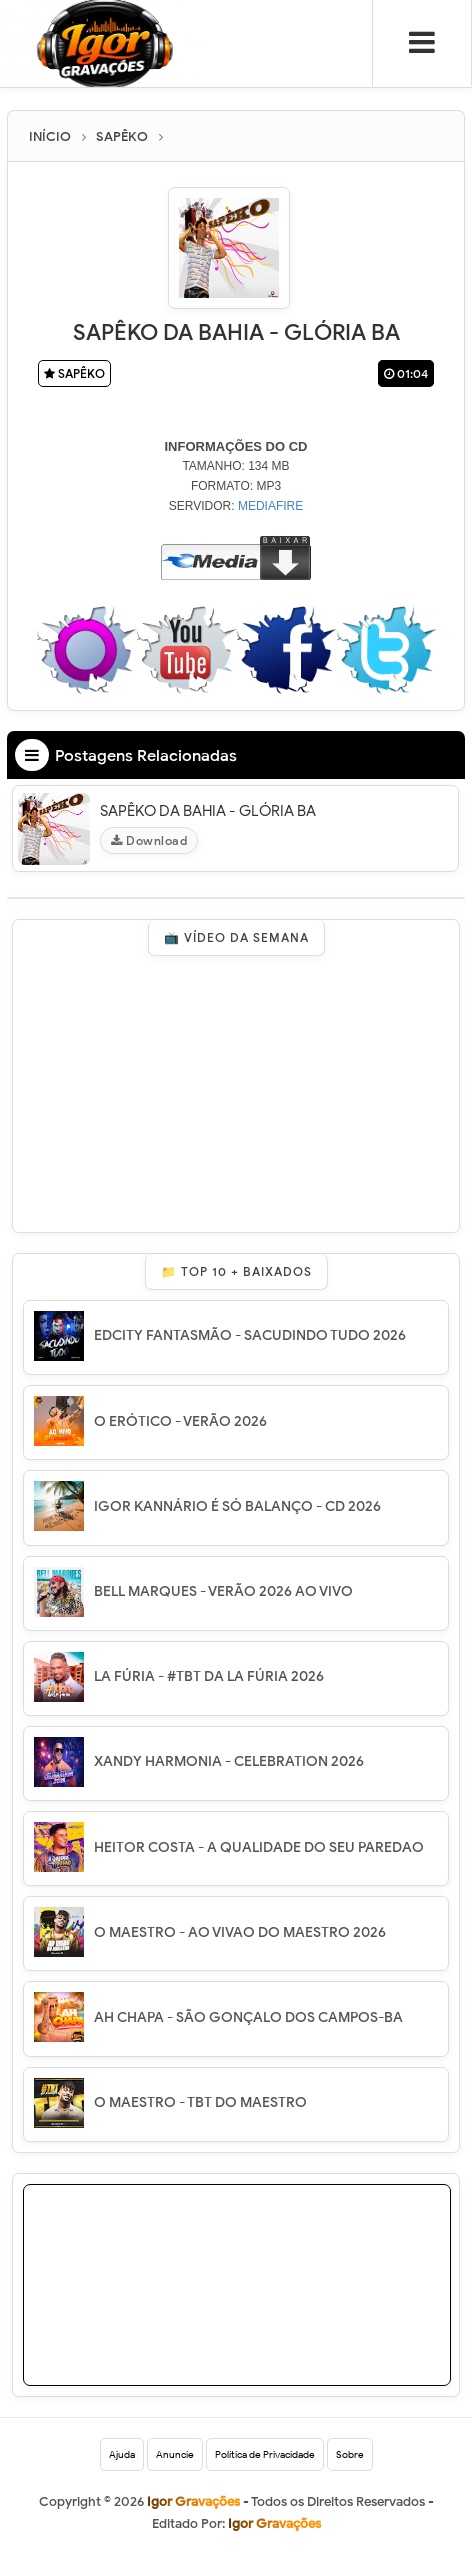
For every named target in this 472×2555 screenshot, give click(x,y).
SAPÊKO (74, 373)
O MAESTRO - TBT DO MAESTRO (200, 2102)
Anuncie (175, 2454)
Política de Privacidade (265, 2454)
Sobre (350, 2454)
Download (149, 840)
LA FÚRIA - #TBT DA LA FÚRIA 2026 (209, 1676)
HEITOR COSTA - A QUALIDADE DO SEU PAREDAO (259, 1847)
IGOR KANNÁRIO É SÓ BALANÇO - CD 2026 (237, 1506)
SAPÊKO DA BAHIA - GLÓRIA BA (208, 811)
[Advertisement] (265, 2310)
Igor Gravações (274, 2523)
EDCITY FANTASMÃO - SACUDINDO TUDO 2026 (250, 1335)
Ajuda (122, 2454)
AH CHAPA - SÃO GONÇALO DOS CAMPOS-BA (248, 2017)
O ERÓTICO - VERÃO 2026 (180, 1421)
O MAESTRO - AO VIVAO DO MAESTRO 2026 (240, 1932)
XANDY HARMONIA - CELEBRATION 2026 (229, 1761)
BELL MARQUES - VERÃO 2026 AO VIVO (223, 1591)
